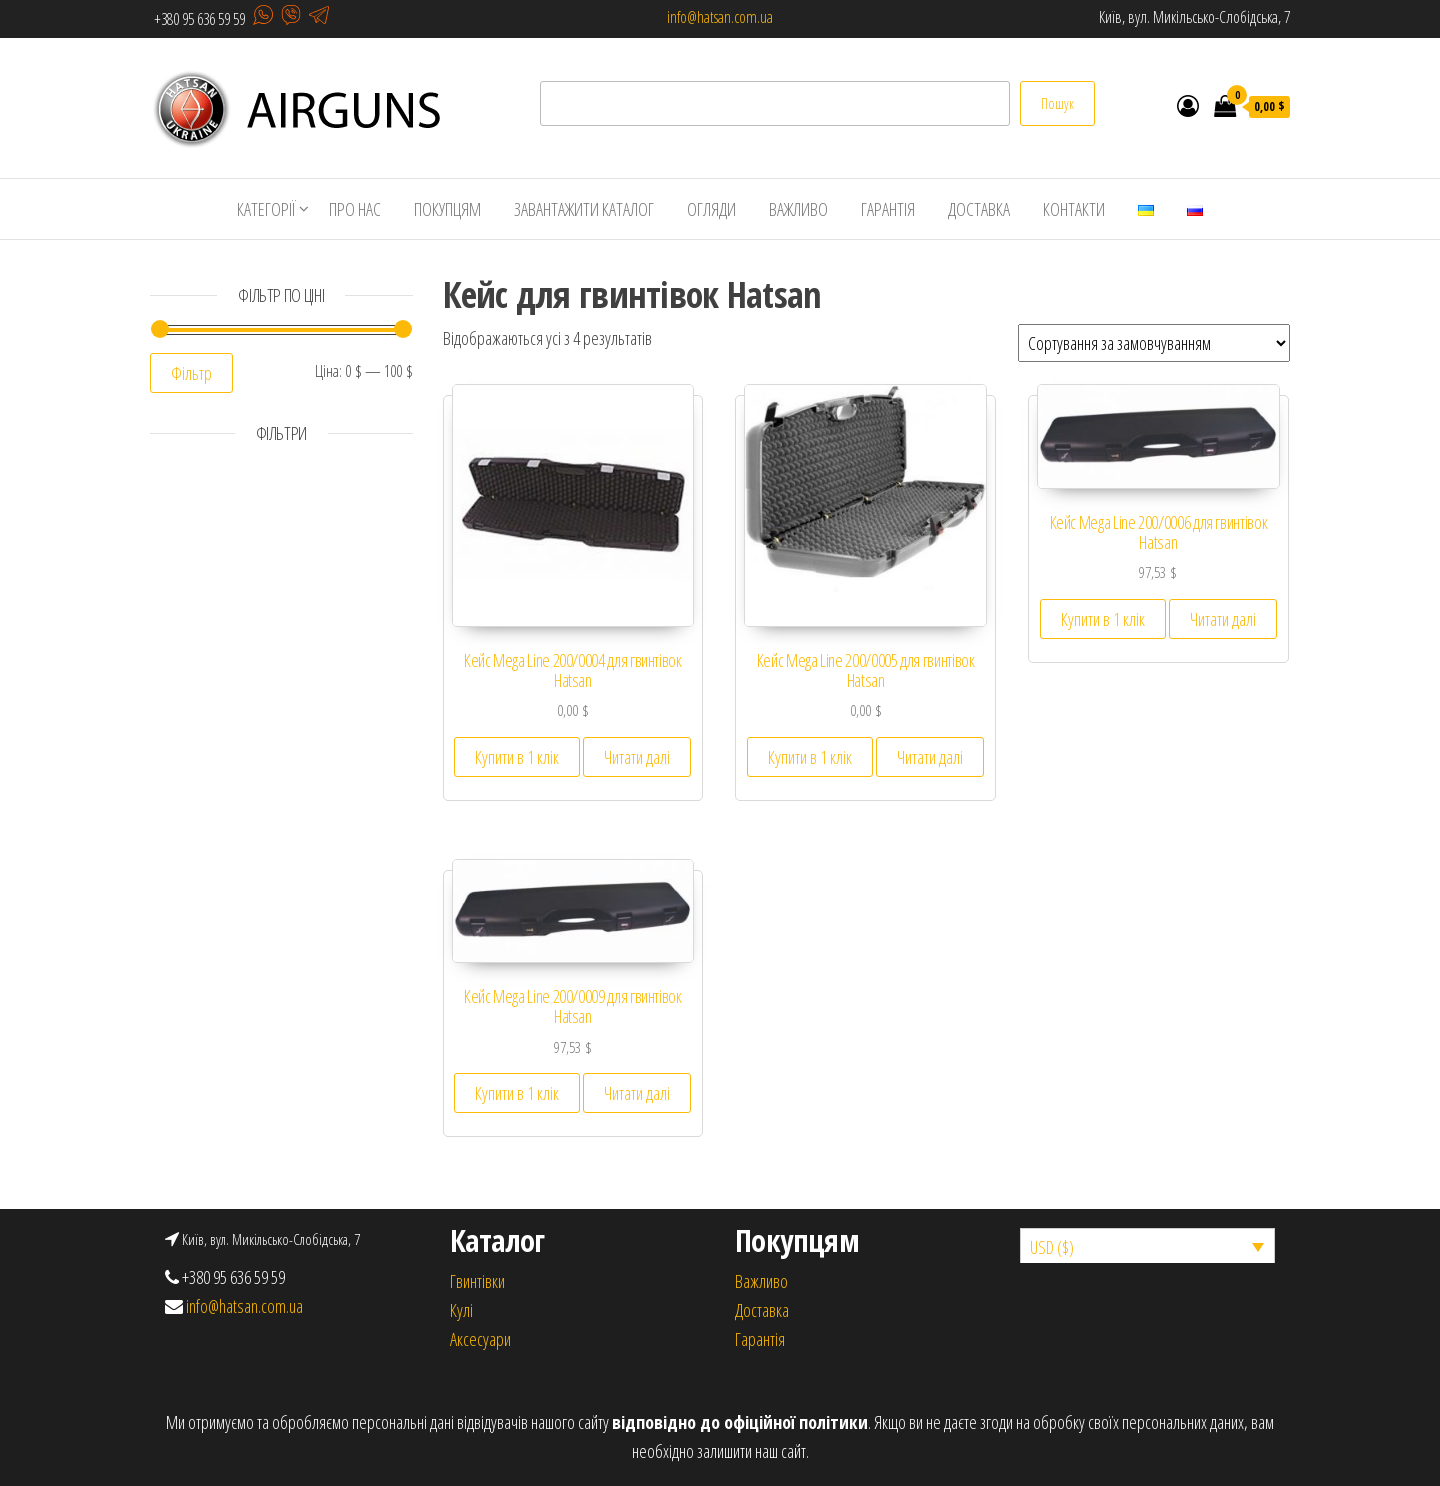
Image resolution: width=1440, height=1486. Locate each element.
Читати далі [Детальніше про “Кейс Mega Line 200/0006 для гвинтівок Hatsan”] (1223, 619)
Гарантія (760, 1339)
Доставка (762, 1310)
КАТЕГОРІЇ (266, 209)
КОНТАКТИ (1074, 209)
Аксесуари (480, 1339)
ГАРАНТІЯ (888, 209)
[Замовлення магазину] (1154, 343)
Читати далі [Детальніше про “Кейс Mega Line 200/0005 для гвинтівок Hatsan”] (930, 757)
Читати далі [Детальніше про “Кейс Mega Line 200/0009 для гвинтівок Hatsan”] (637, 1093)
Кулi (461, 1310)
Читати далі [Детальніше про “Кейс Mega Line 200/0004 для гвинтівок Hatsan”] (637, 757)
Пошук (1057, 103)
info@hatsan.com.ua (720, 17)
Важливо (761, 1281)
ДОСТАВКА (979, 209)
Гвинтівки (477, 1281)
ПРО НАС (355, 209)
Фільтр (191, 373)
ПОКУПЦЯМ (447, 209)
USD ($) (1052, 1247)
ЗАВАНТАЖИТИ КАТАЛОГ (584, 209)
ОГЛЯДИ (711, 209)
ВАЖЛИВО (798, 209)
